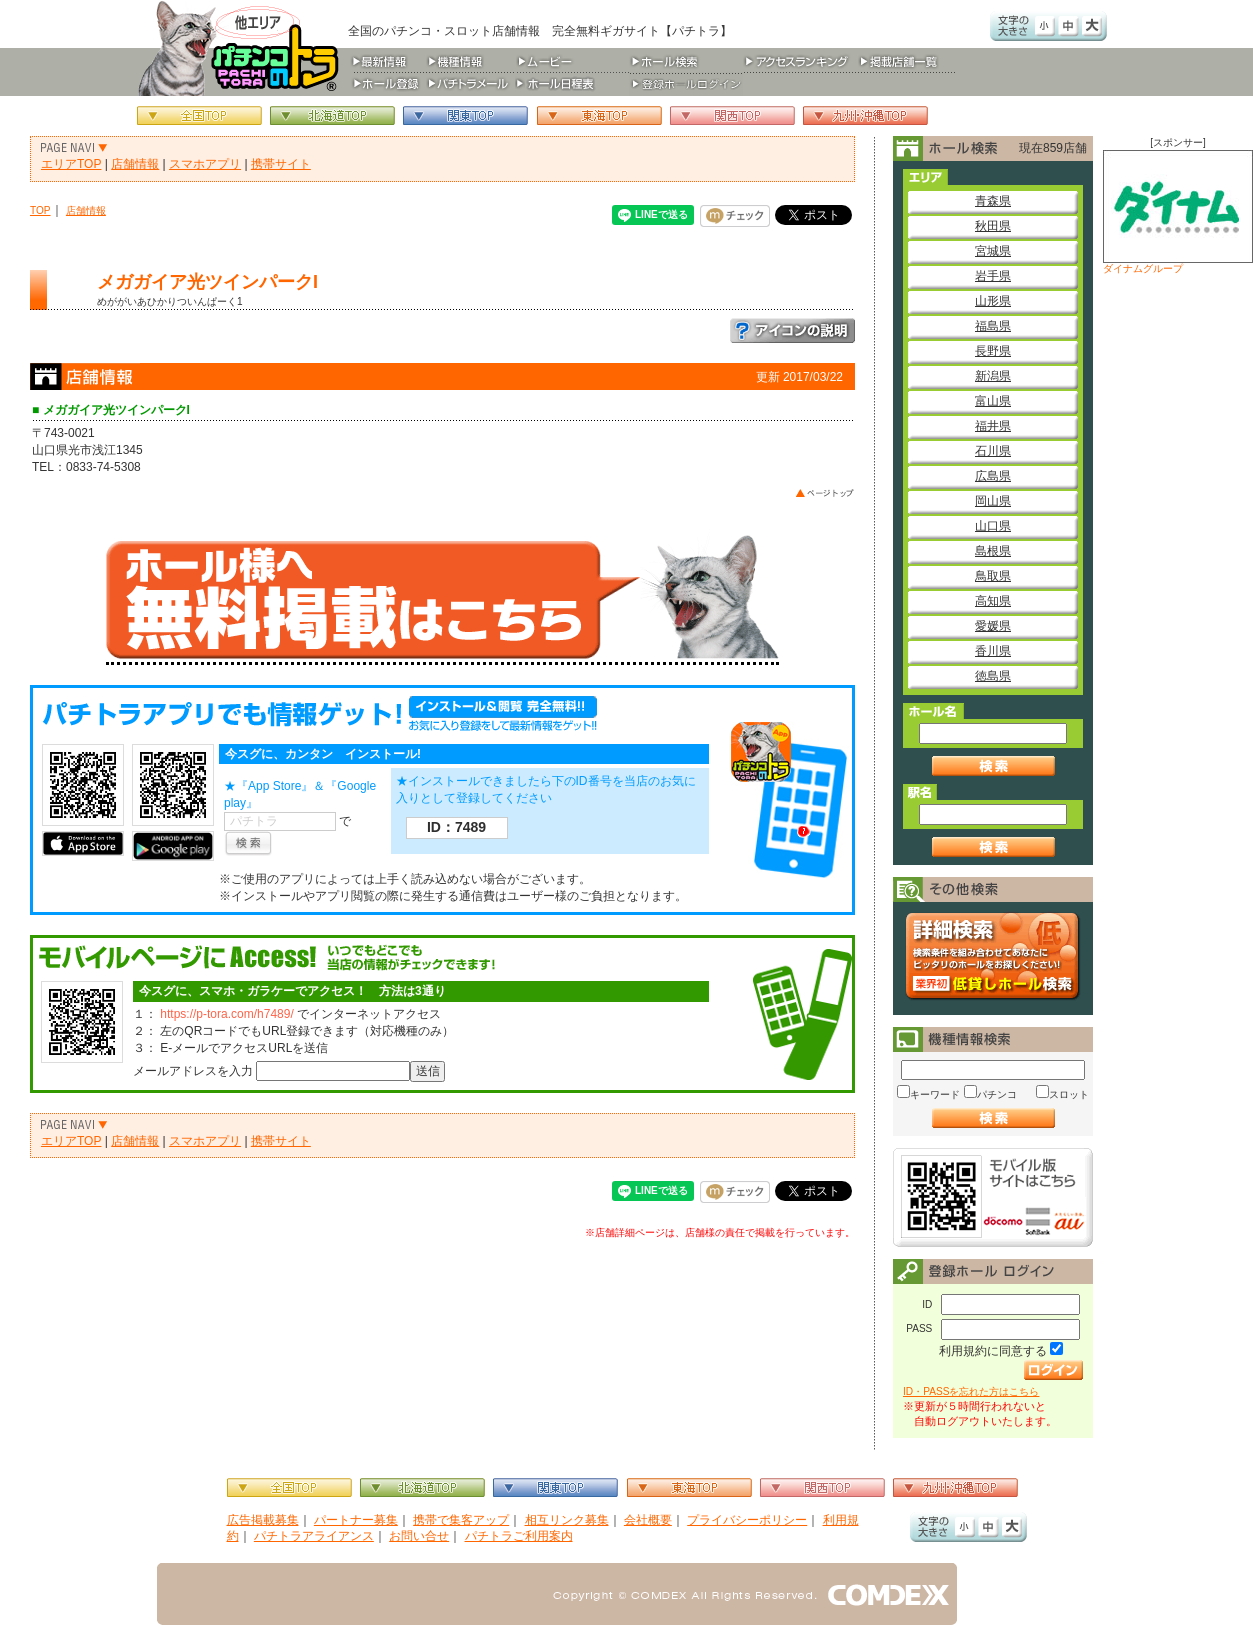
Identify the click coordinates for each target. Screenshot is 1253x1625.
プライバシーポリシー (747, 1520)
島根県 (993, 551)
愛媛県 (993, 626)
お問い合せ (419, 1536)
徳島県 (993, 676)
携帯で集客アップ (461, 1520)
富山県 (993, 401)
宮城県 (993, 251)
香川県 (993, 651)
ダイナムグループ (1178, 212)
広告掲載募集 (263, 1520)
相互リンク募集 (567, 1520)
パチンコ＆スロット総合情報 (242, 48)
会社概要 (648, 1520)
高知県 (993, 601)
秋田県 (993, 226)
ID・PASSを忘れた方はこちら (971, 1391)
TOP (40, 210)
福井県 (993, 426)
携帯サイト (281, 164)
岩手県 (993, 276)
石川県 (993, 451)
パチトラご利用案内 (519, 1536)
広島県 (993, 476)
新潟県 (993, 376)
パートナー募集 (356, 1520)
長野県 (993, 351)
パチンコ (997, 1094)
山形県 (993, 301)
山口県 (993, 526)
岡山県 (993, 501)
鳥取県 (993, 576)
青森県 (993, 201)
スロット (1069, 1094)
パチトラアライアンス (314, 1536)
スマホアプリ (205, 164)
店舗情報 (135, 164)
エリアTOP (71, 164)
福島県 (993, 326)
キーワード (935, 1094)
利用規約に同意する (993, 1351)
